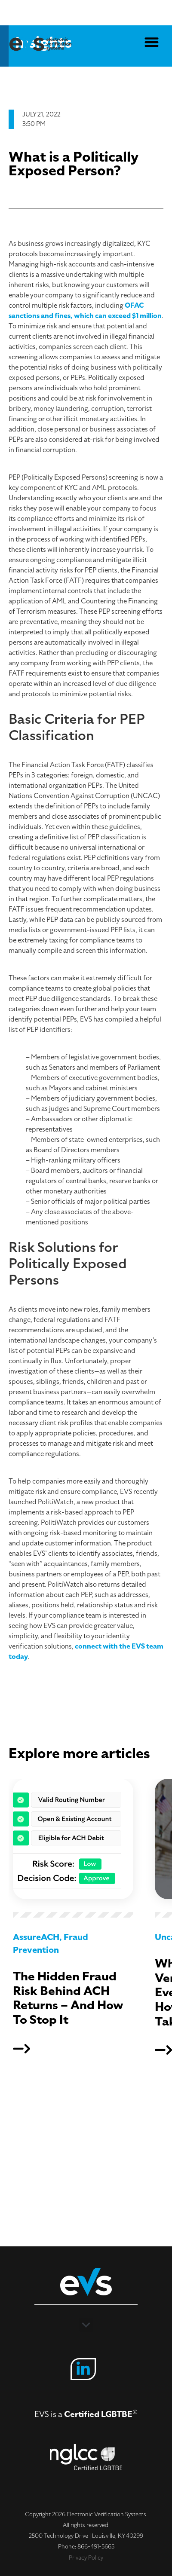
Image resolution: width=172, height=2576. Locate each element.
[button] (152, 42)
